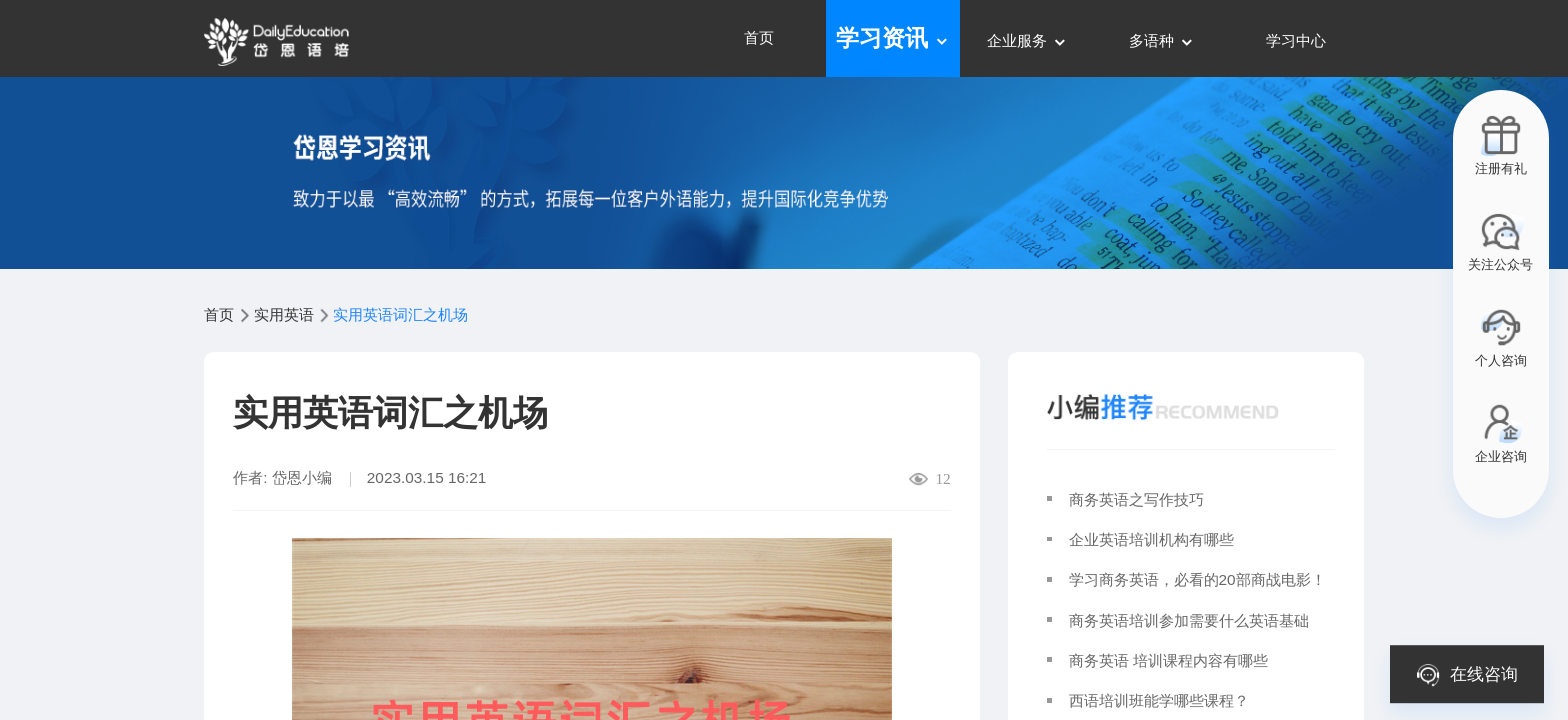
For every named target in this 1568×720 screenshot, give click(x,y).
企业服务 (1027, 40)
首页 (759, 37)
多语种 (1161, 40)
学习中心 (1296, 40)
